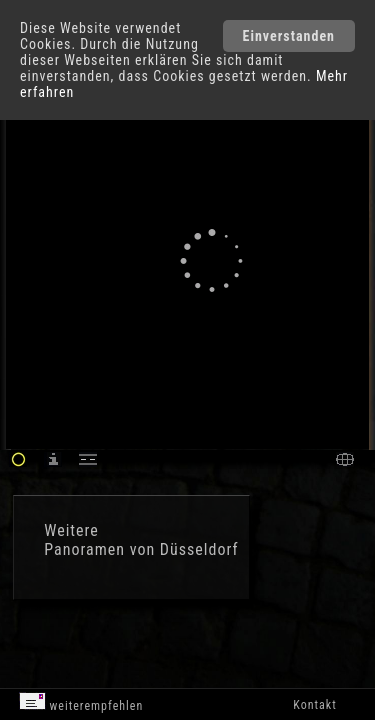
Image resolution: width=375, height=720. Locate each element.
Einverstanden (289, 36)
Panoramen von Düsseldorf (141, 549)
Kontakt (314, 705)
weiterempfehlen (81, 702)
